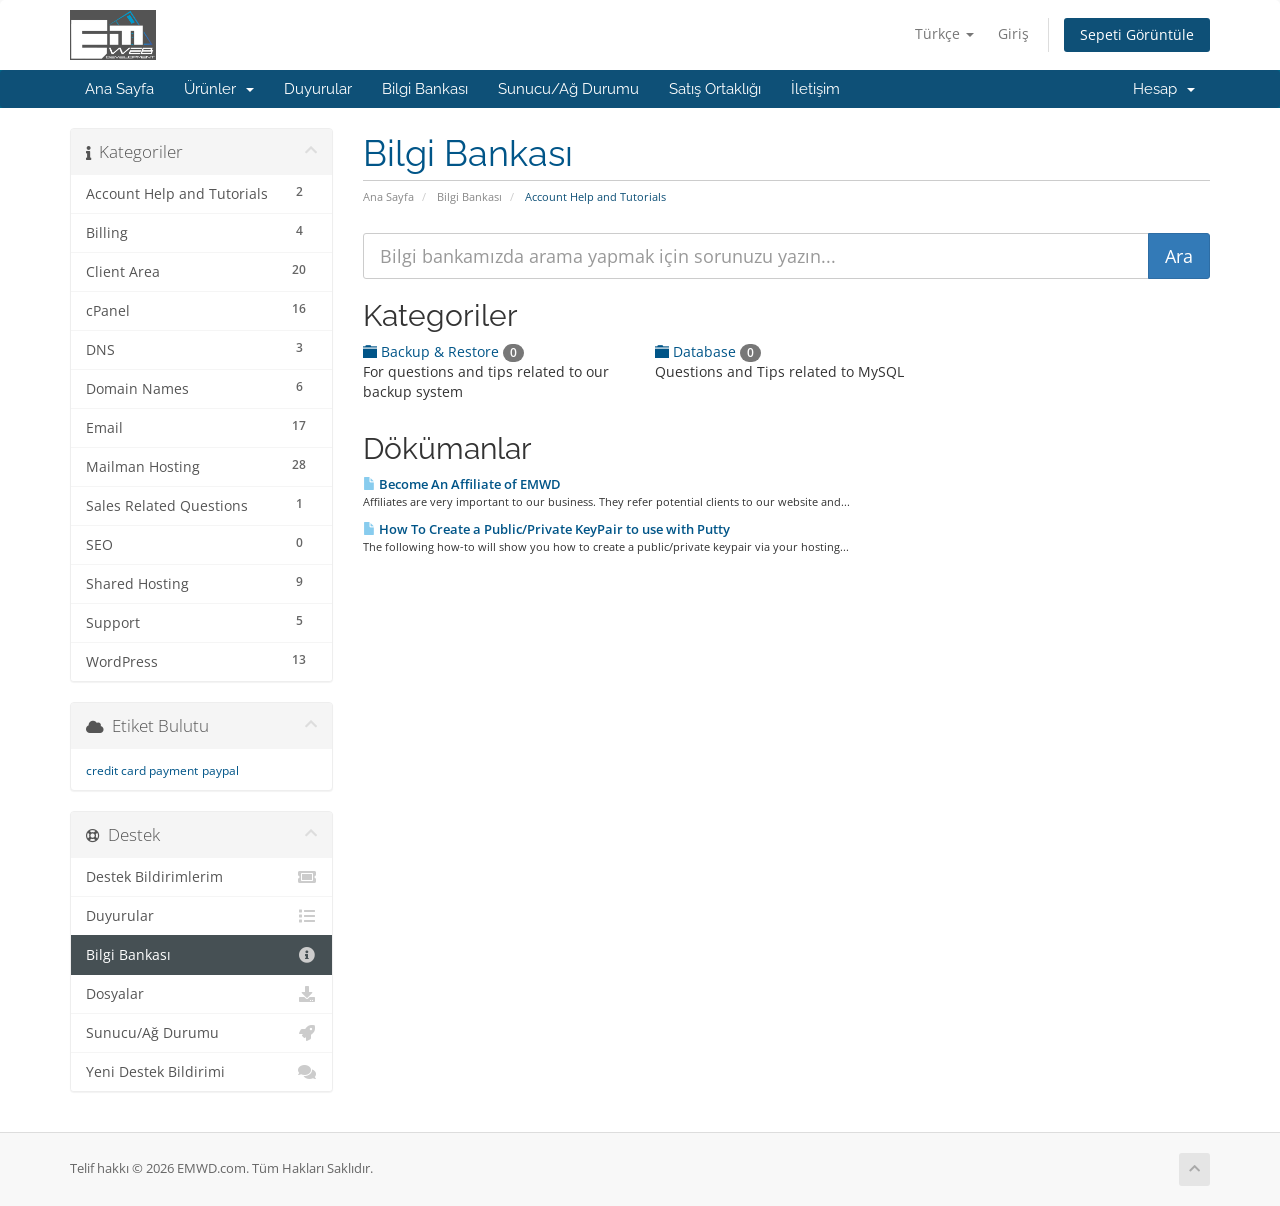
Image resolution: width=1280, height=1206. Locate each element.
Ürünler (219, 89)
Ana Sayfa (119, 89)
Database (708, 351)
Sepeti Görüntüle (1137, 34)
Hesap (1164, 89)
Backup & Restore (443, 351)
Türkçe (944, 33)
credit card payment (142, 770)
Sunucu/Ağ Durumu (568, 89)
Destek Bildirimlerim (201, 877)
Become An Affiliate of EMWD (462, 484)
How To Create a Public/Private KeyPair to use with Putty (546, 529)
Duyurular (318, 89)
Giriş (1013, 33)
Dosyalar (201, 994)
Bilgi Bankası (425, 89)
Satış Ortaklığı (715, 89)
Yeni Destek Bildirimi (201, 1072)
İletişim (815, 89)
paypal (220, 770)
